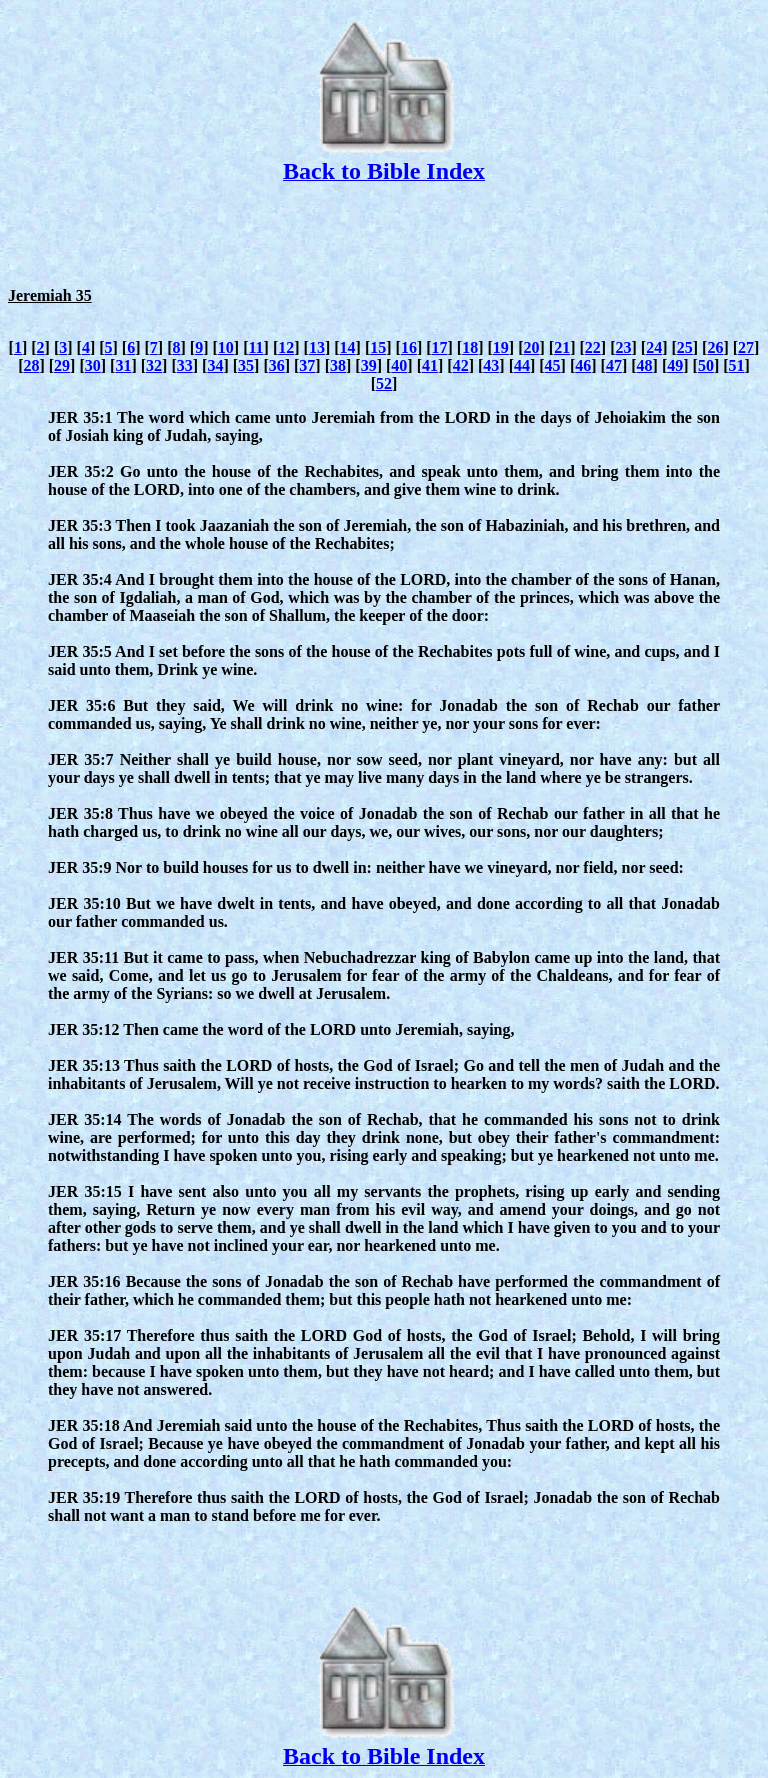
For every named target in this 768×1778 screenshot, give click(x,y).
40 (399, 365)
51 (737, 365)
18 (470, 347)
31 (123, 365)
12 (286, 347)
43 (491, 365)
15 (378, 347)
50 (706, 365)
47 (614, 365)
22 (593, 347)
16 (409, 347)
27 (746, 347)
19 (501, 347)
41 (430, 365)
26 (715, 347)
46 (583, 365)
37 (307, 365)
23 (623, 347)
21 (562, 347)
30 (93, 365)
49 (675, 365)
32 (154, 365)
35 (246, 365)
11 (255, 347)
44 (522, 365)
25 (685, 347)
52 (384, 383)
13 (317, 347)
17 (440, 347)
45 (553, 365)
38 (338, 365)
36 (277, 365)
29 (62, 365)
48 (645, 365)
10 (226, 347)
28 (31, 365)
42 (461, 365)
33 (185, 365)
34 (215, 365)
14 (348, 347)
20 (532, 347)
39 (369, 365)
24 (654, 347)
